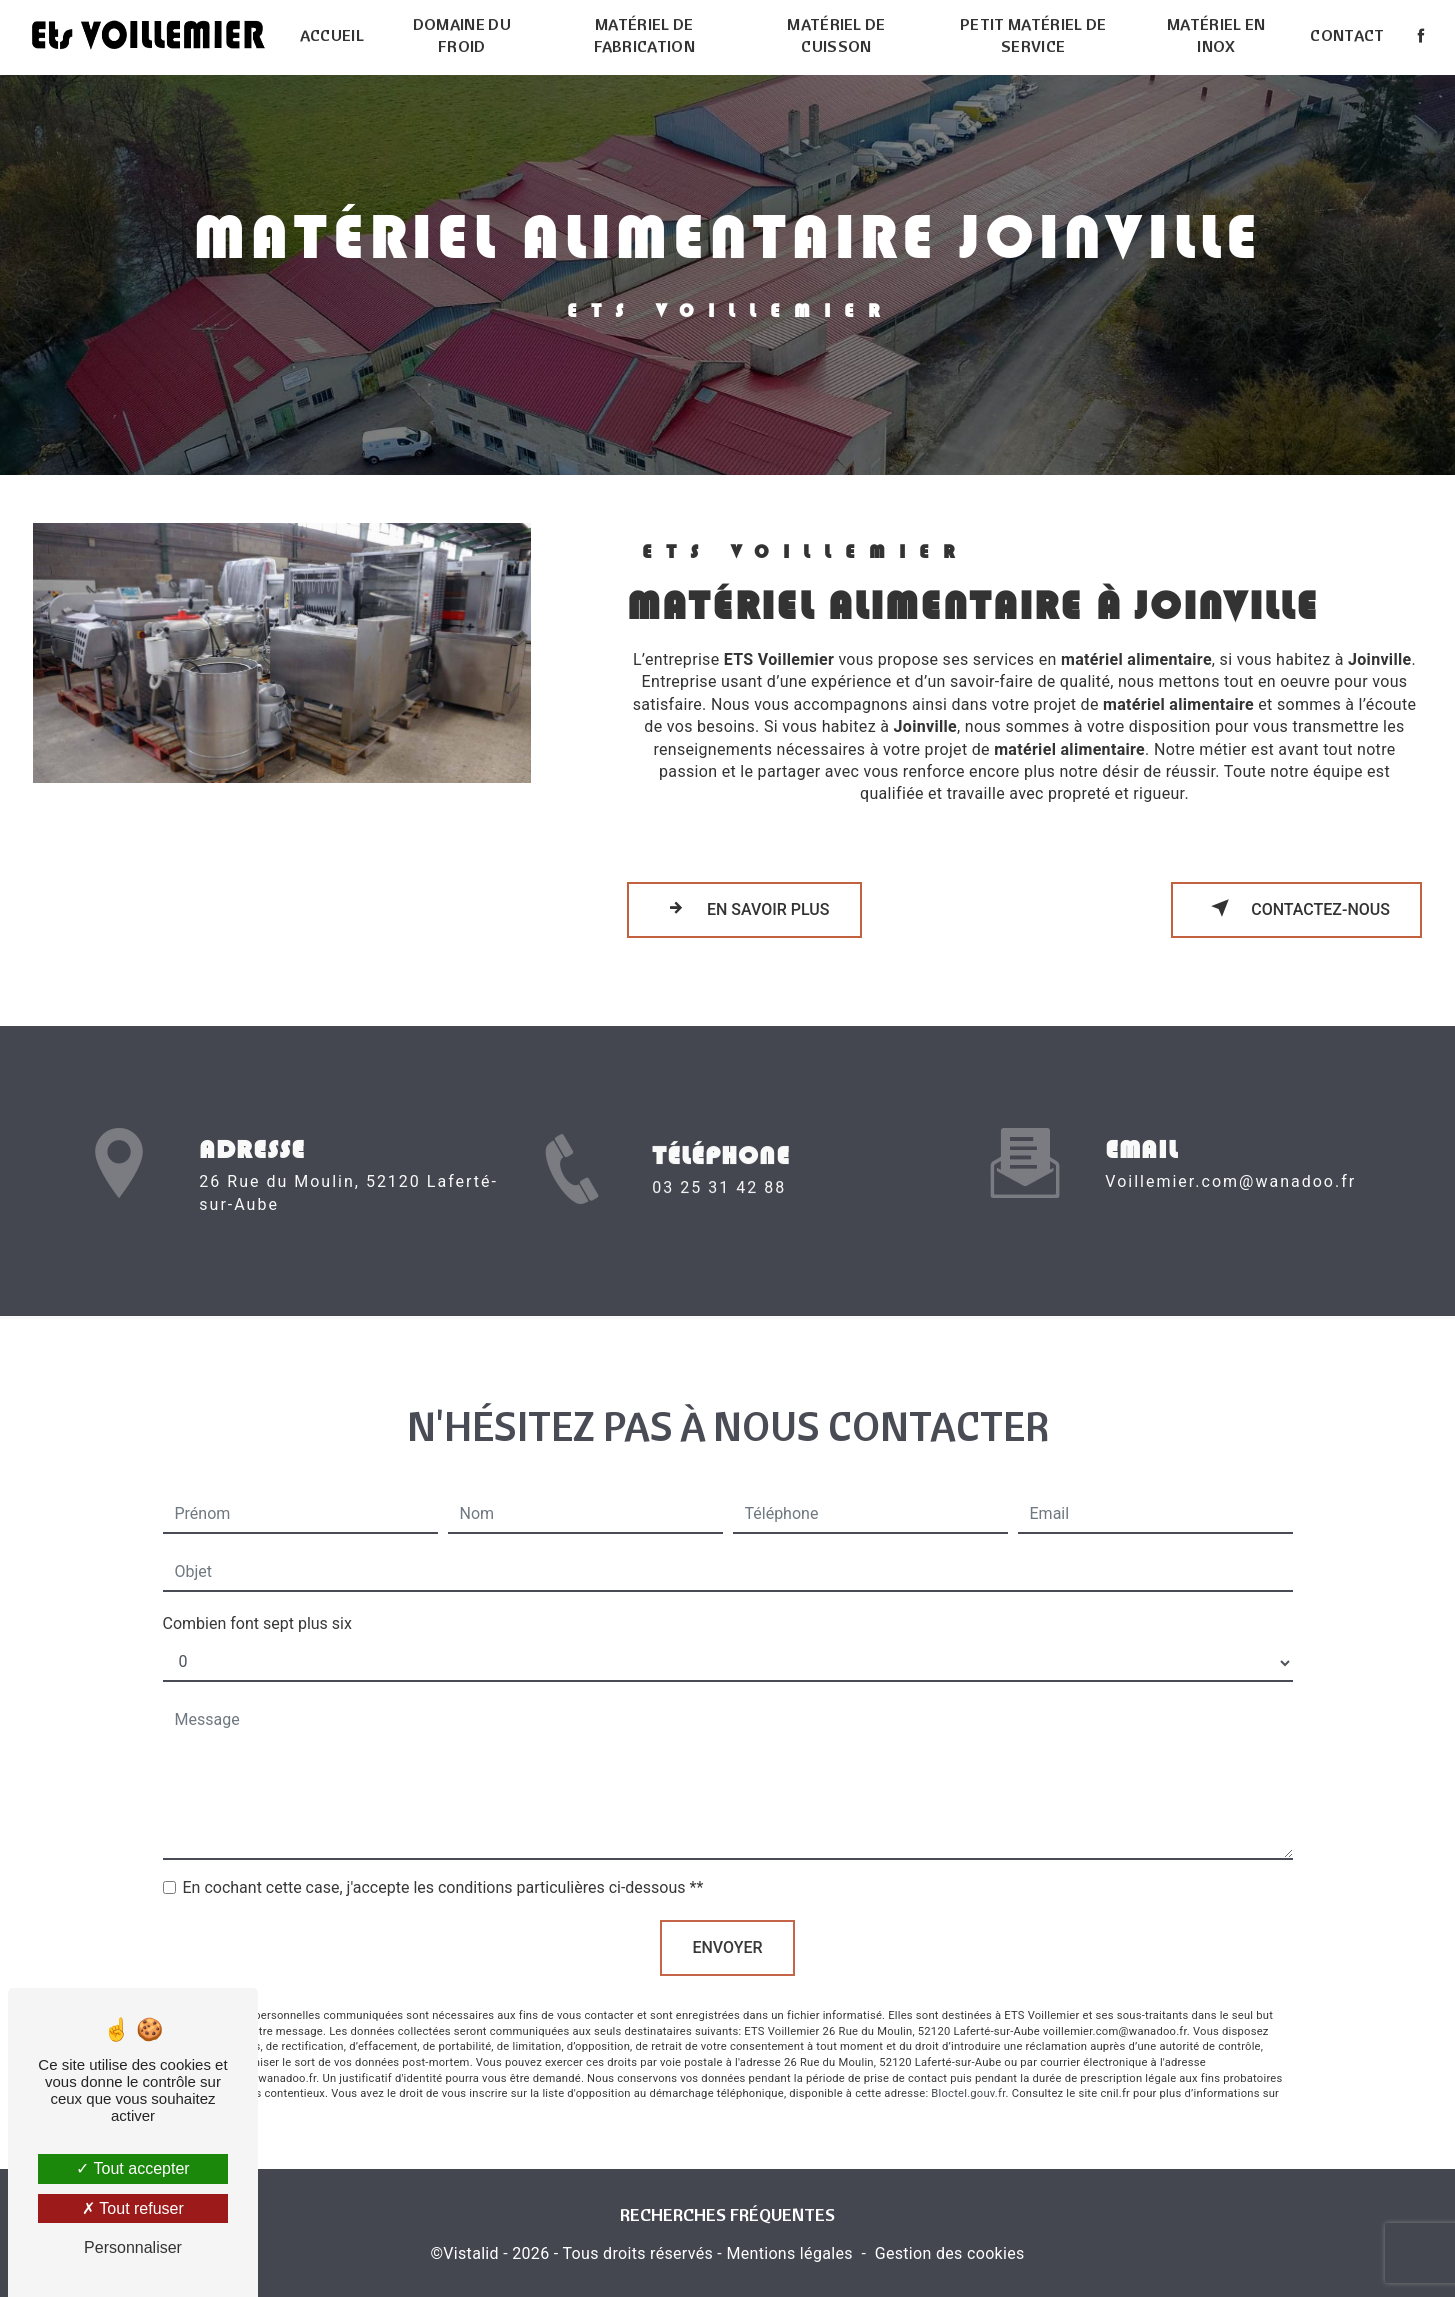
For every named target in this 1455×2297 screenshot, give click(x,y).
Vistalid (471, 2253)
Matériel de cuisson (836, 35)
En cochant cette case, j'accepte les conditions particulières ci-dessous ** (443, 1864)
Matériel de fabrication (645, 35)
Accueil (332, 35)
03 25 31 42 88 (719, 1210)
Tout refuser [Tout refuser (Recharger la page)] (133, 2208)
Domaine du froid (462, 35)
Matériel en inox (1216, 35)
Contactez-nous (1296, 908)
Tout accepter (132, 2168)
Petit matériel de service (1033, 35)
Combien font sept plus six (257, 1600)
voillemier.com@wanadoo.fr (1230, 1158)
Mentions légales (789, 2253)
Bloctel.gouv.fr (968, 2070)
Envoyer (727, 1924)
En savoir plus (744, 908)
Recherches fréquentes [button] (727, 2214)
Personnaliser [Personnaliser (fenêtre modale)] (133, 2247)
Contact (1347, 35)
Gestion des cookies (950, 2253)
